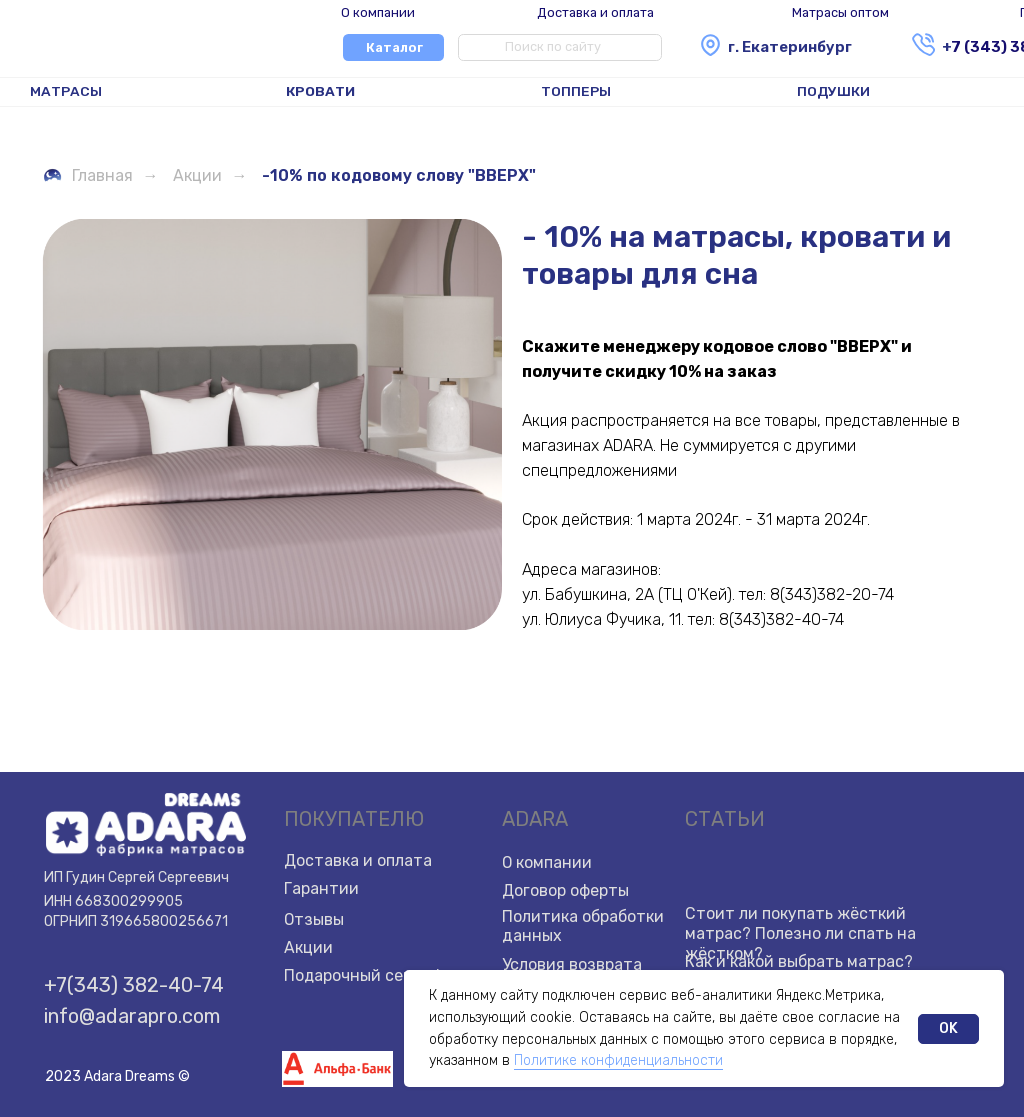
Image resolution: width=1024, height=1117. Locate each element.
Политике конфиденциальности (618, 1060)
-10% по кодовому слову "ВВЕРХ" (399, 175)
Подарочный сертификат (382, 975)
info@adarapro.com (132, 1016)
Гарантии (321, 888)
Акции (197, 175)
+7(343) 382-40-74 (134, 985)
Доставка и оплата (595, 12)
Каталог (394, 47)
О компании (378, 12)
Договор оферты (565, 890)
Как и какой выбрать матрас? (799, 961)
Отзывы (314, 919)
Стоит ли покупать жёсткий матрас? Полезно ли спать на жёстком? (800, 933)
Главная (87, 175)
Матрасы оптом (840, 12)
